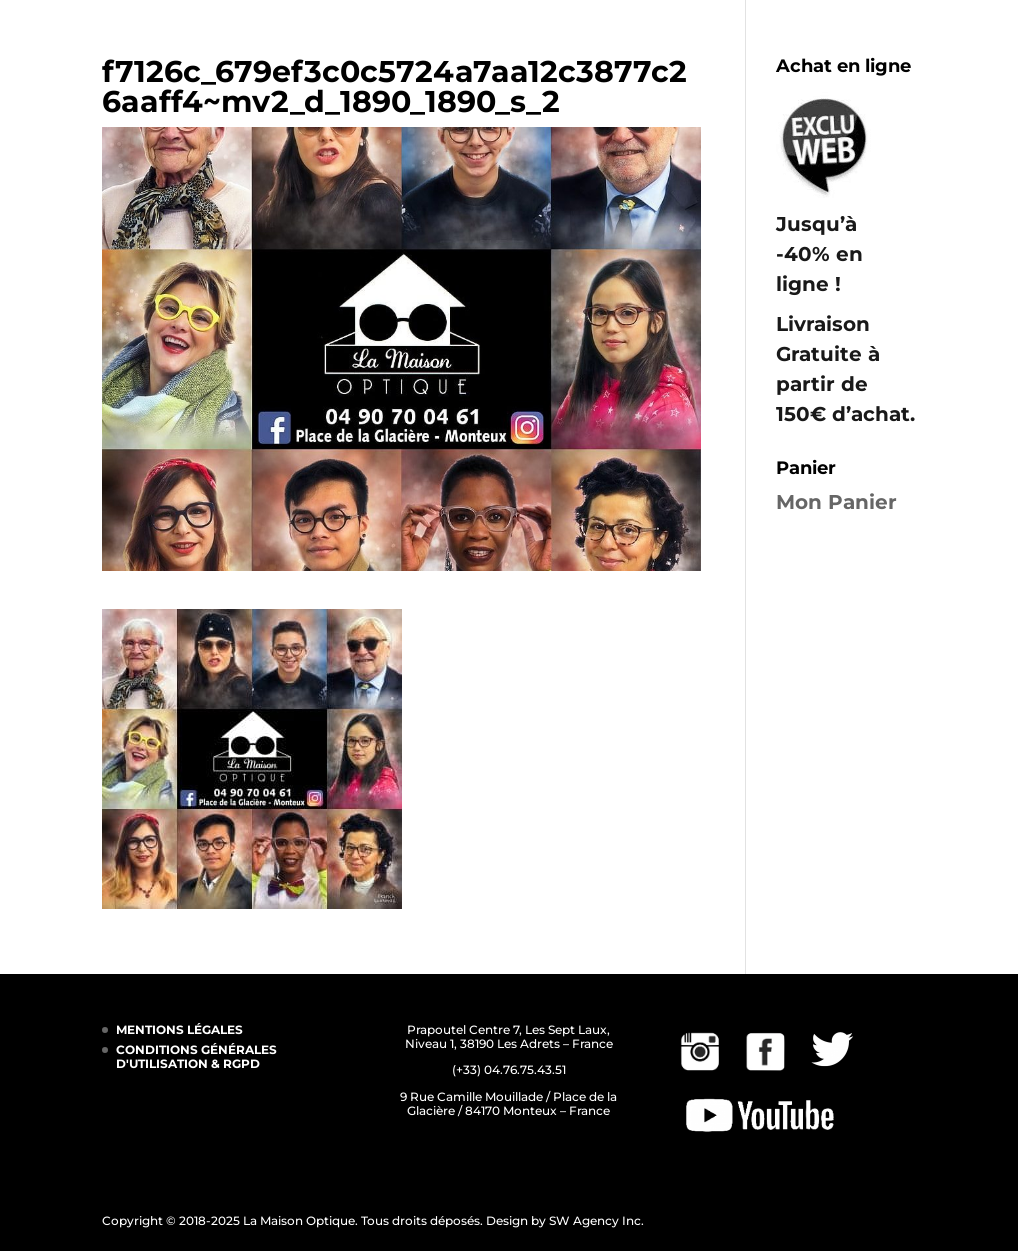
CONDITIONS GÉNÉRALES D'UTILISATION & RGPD (196, 1056)
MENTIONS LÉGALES (179, 1029)
